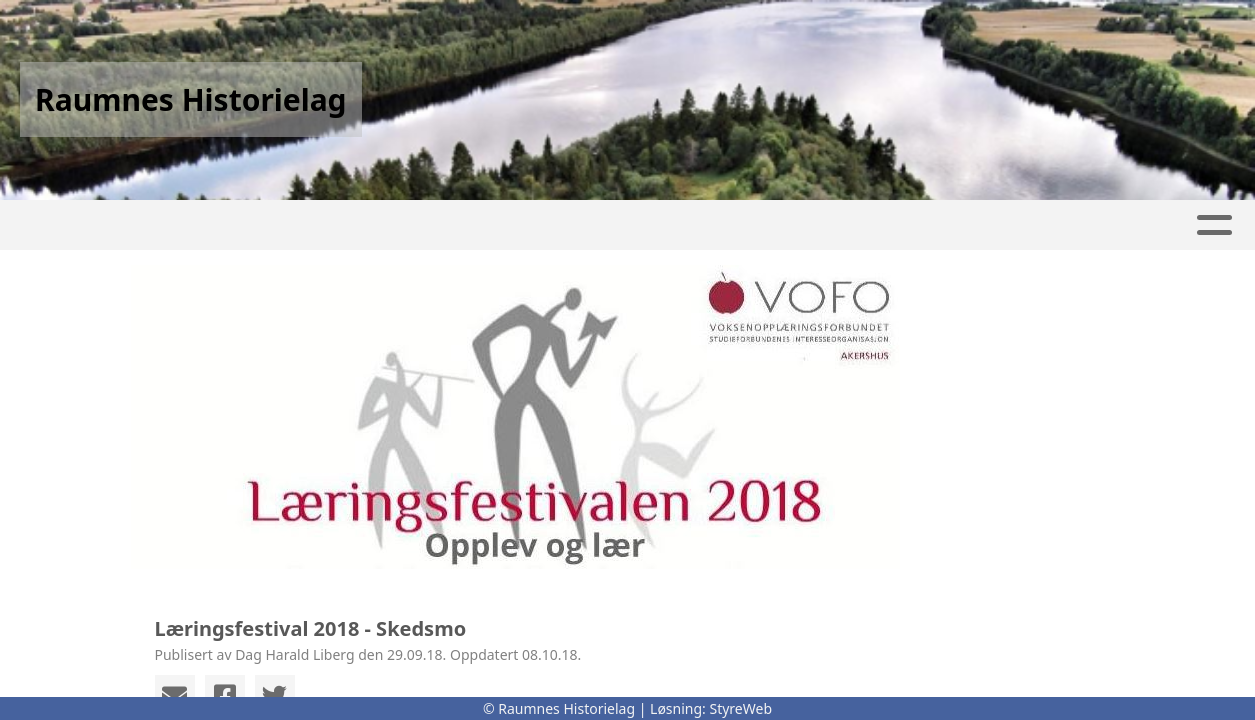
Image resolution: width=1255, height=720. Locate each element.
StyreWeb (740, 708)
